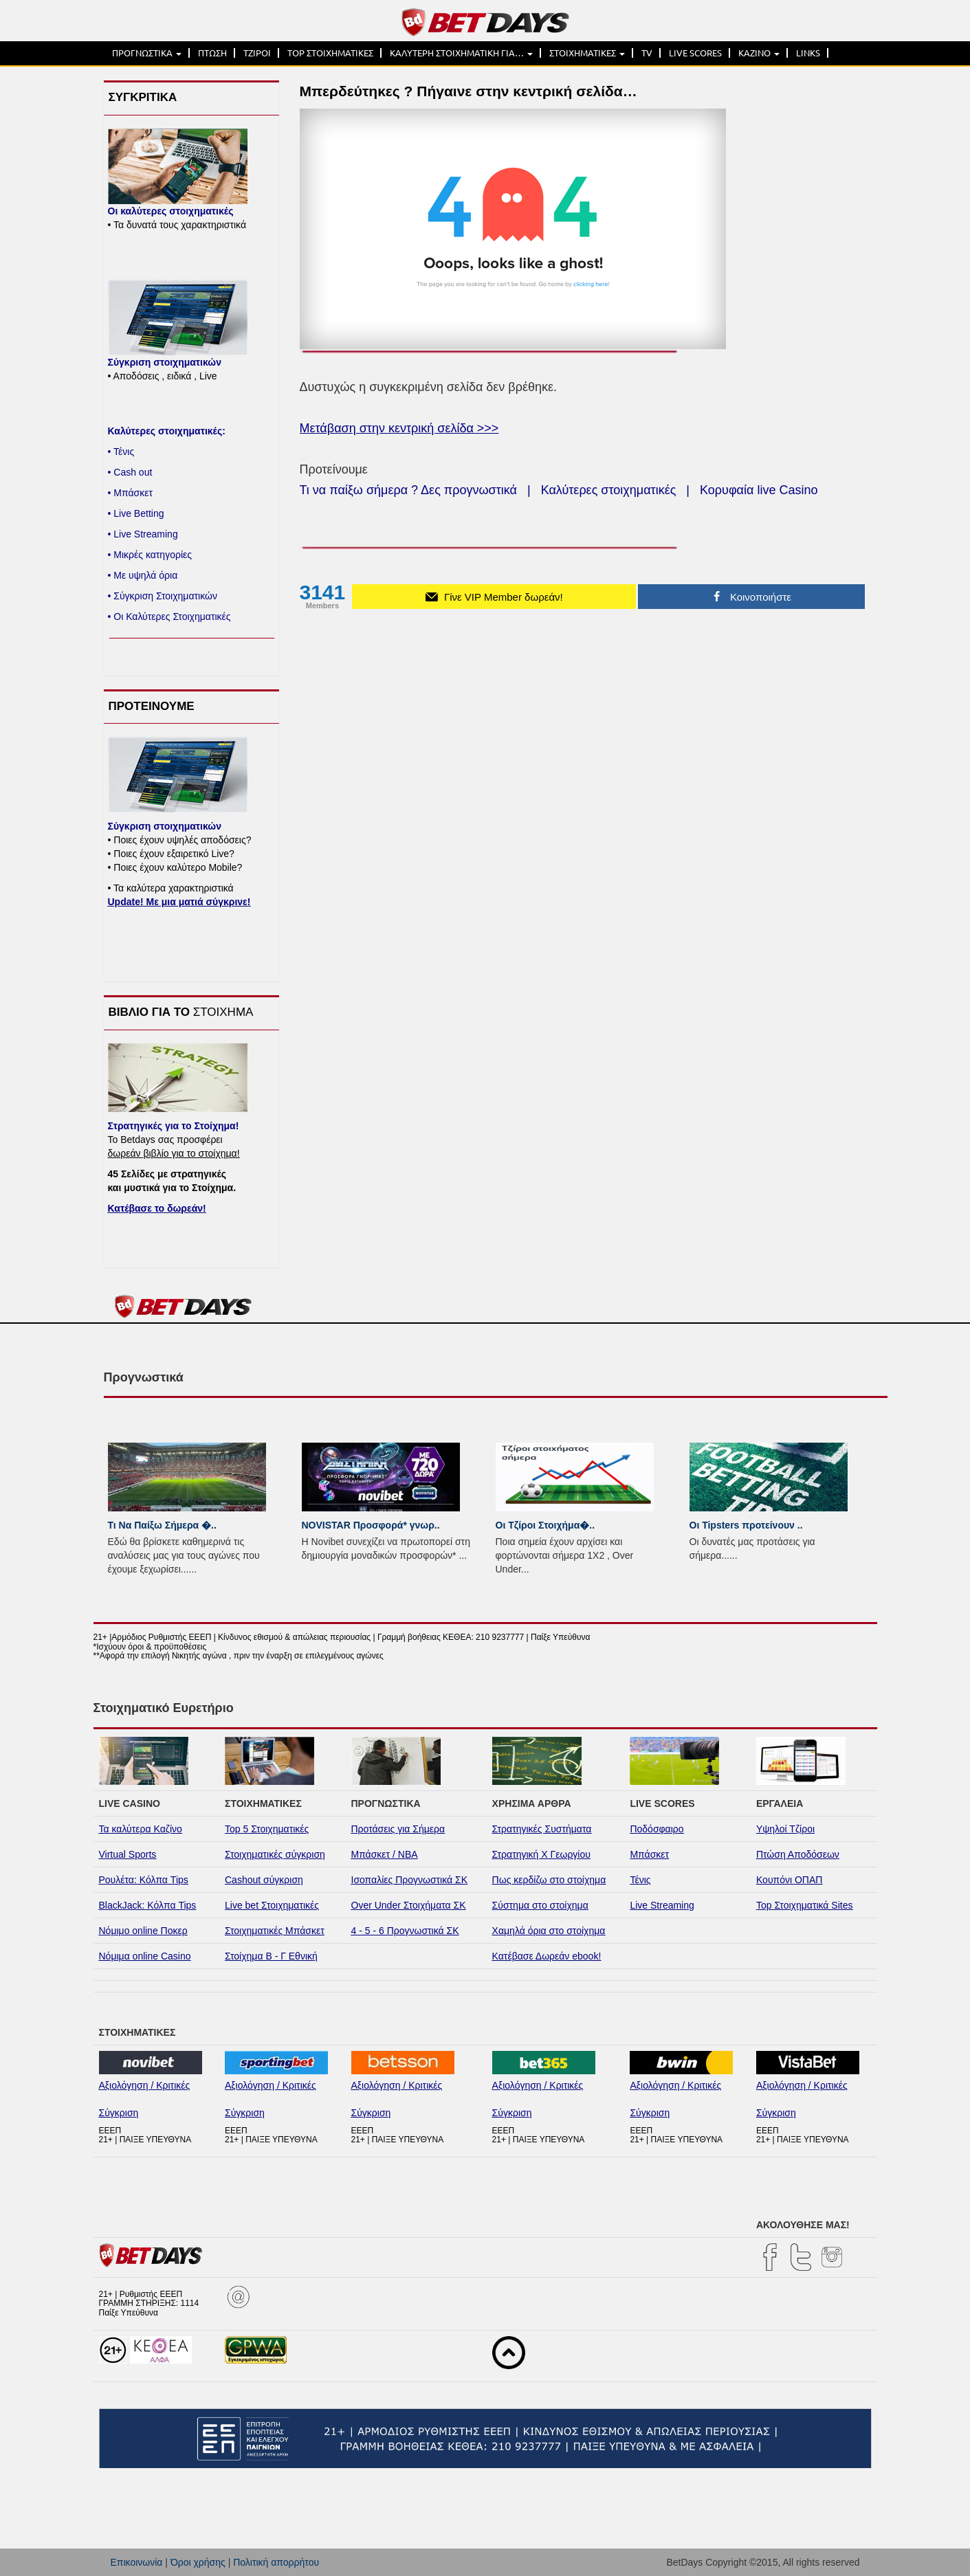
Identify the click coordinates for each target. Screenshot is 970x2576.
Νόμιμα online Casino (145, 1956)
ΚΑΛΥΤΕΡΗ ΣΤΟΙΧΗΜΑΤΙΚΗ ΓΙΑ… (461, 53)
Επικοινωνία (137, 2562)
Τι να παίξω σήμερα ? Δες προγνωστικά (408, 490)
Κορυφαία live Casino (758, 490)
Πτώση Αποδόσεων (797, 1854)
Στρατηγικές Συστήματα (542, 1828)
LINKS (808, 53)
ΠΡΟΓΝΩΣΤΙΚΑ (146, 53)
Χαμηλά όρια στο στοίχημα (549, 1930)
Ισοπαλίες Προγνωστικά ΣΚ (409, 1879)
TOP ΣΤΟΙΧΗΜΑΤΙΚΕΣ (330, 53)
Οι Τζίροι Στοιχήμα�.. (545, 1525)
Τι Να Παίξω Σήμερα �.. (162, 1525)
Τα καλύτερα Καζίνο (140, 1828)
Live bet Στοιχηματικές (272, 1905)
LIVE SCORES (695, 53)
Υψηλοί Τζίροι (785, 1828)
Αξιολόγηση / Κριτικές (144, 2085)
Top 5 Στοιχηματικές (267, 1828)
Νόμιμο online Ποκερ (143, 1930)
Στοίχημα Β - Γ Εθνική (271, 1956)
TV (646, 53)
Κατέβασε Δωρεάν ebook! (547, 1956)
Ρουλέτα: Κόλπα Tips (143, 1879)
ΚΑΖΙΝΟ (759, 53)
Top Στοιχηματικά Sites (804, 1905)
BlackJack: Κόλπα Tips (148, 1905)
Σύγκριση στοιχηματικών (164, 362)
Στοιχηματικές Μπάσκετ (274, 1930)
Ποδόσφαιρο (656, 1828)
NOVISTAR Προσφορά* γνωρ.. (371, 1525)
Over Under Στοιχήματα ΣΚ (408, 1905)
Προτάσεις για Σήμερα (398, 1828)
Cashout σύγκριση (264, 1879)
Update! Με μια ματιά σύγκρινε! (179, 901)
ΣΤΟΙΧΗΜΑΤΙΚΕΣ (587, 53)
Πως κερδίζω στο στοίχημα (549, 1879)
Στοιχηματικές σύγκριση (275, 1854)
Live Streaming (662, 1905)
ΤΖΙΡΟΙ (257, 53)
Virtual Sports (128, 1854)
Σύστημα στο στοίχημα (540, 1905)
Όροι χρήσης (197, 2562)
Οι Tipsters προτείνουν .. (746, 1525)
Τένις (640, 1879)
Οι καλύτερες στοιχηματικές (171, 211)
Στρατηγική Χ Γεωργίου (541, 1854)
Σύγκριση (119, 2112)
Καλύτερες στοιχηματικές (608, 490)
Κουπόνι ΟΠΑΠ (789, 1879)
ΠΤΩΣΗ (212, 53)
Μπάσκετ (649, 1854)
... (193, 1569)
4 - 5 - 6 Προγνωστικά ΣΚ (405, 1930)
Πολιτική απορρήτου (276, 2562)
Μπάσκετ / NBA (384, 1854)
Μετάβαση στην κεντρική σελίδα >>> (399, 428)
